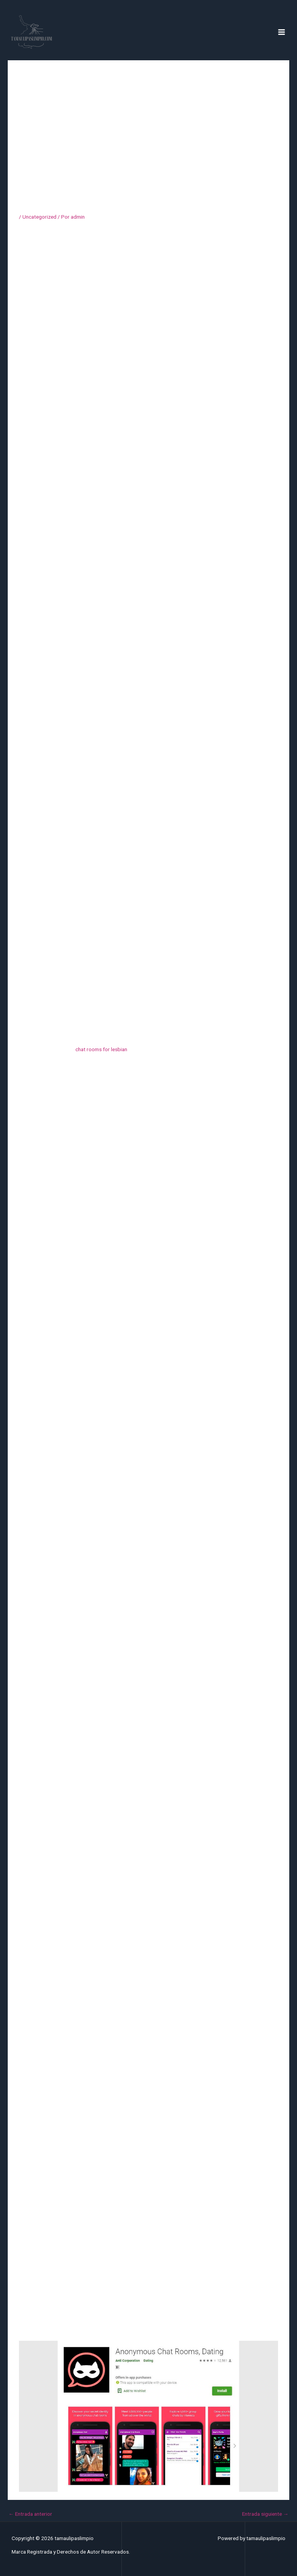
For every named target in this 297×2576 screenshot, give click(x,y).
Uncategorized (39, 217)
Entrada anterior (30, 2514)
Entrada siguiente (265, 2514)
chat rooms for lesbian (101, 1049)
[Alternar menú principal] (282, 32)
